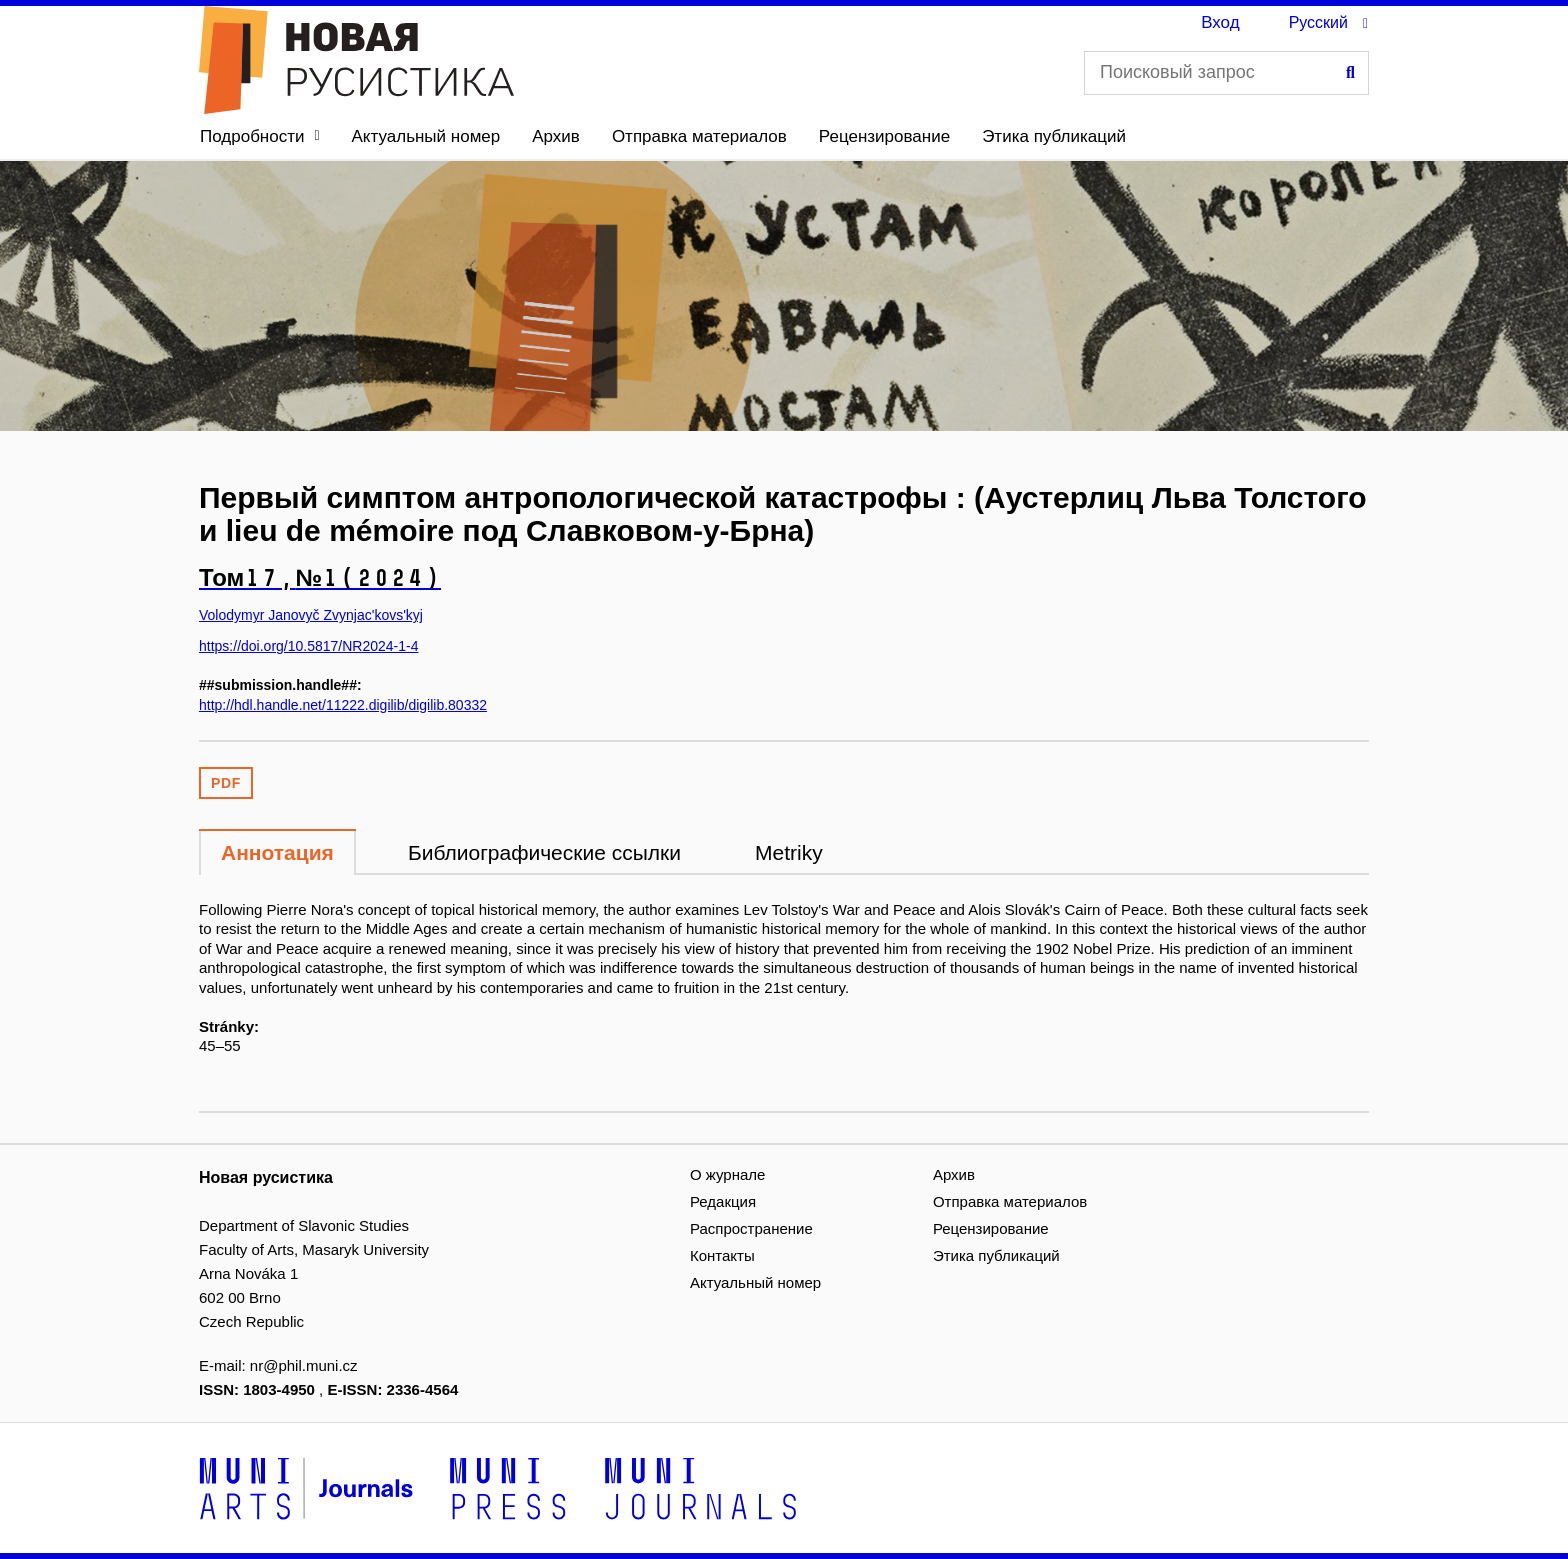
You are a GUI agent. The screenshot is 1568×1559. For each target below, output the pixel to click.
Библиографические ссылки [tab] (544, 852)
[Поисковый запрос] (1226, 73)
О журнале (727, 1174)
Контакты (722, 1255)
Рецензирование (884, 136)
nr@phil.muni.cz (304, 1365)
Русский (1318, 22)
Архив (556, 136)
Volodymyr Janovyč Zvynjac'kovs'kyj (311, 615)
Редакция (723, 1201)
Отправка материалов (699, 136)
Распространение (751, 1228)
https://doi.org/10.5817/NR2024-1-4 (308, 646)
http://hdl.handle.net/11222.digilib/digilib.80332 (343, 705)
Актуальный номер (426, 136)
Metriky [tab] (789, 852)
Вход (1220, 22)
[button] (260, 137)
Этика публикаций (1054, 136)
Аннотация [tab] (277, 852)
